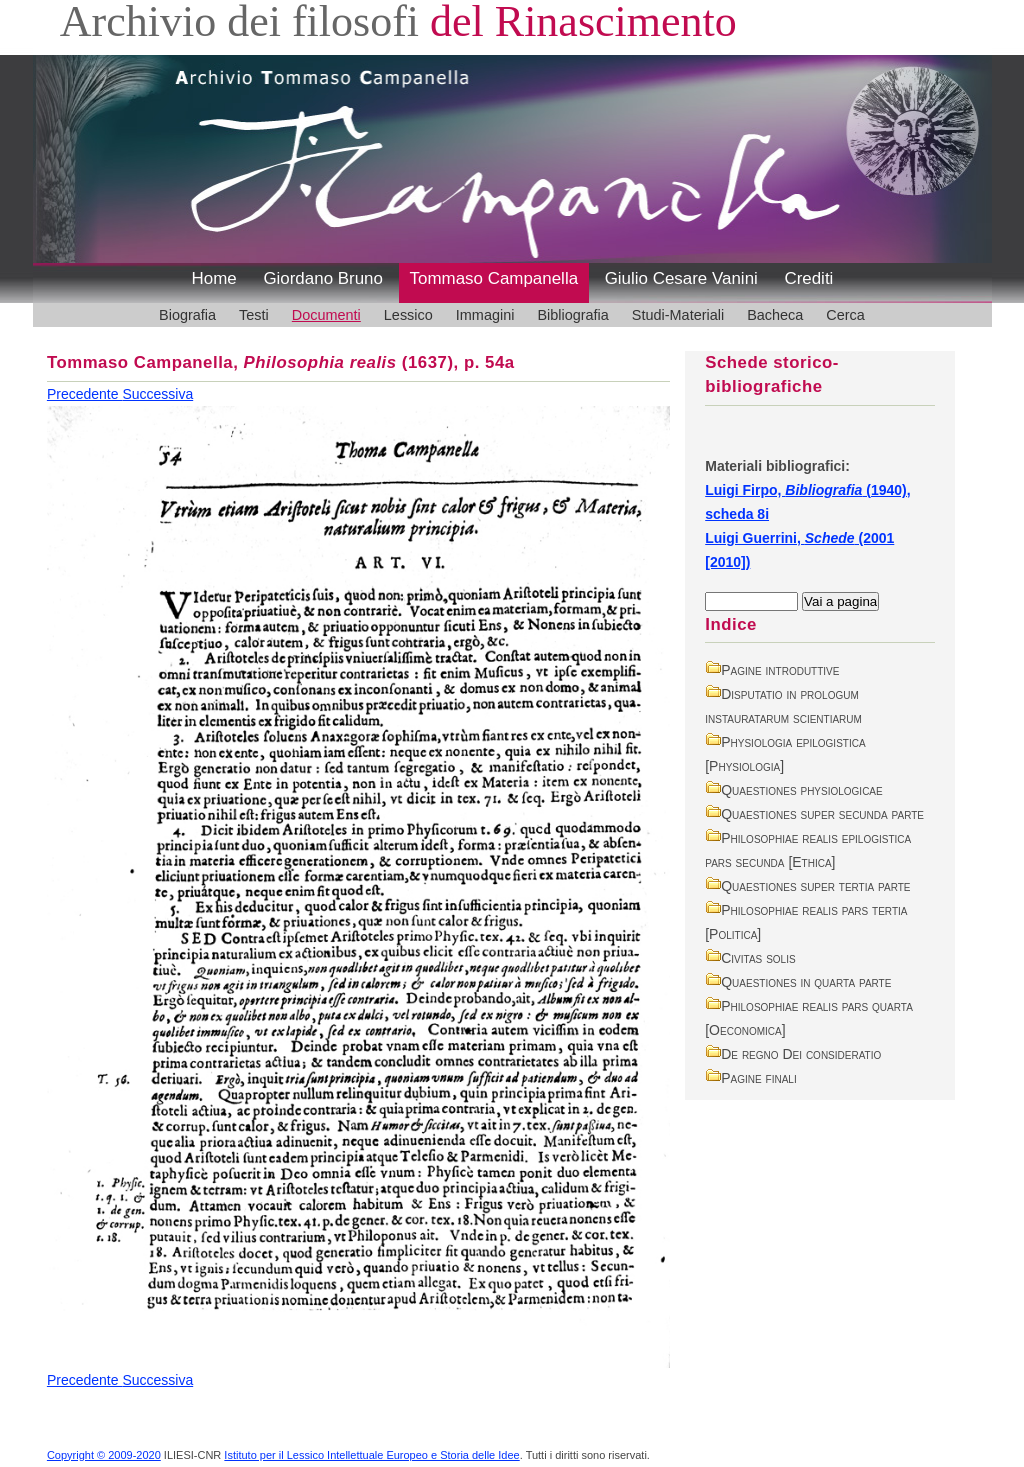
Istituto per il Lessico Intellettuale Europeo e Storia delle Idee (371, 1455)
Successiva (157, 394)
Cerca (845, 315)
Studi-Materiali (678, 315)
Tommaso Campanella (494, 278)
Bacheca (775, 315)
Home (214, 278)
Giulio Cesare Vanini (681, 278)
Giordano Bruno (323, 278)
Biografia (187, 315)
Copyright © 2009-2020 (104, 1455)
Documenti (326, 315)
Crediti (808, 278)
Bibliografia (572, 315)
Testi (254, 315)
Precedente (85, 394)
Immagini (485, 315)
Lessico (408, 315)
